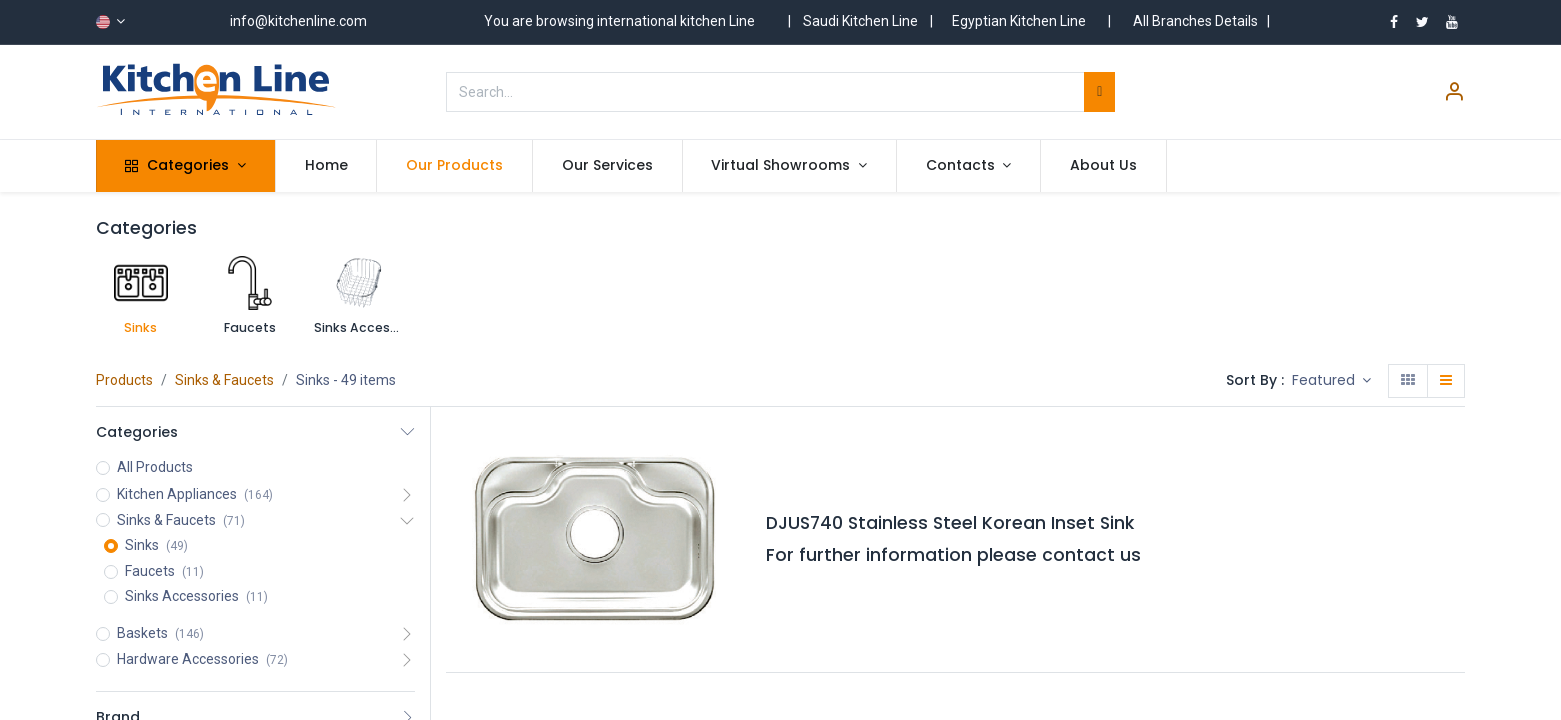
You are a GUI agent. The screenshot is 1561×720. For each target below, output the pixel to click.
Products (124, 380)
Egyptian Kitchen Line (1019, 21)
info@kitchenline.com (298, 21)
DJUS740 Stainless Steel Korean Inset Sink (950, 523)
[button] (1332, 381)
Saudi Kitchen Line (860, 21)
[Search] (1099, 92)
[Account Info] (1454, 94)
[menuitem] (326, 166)
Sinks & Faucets (224, 380)
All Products (155, 467)
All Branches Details (1195, 21)
